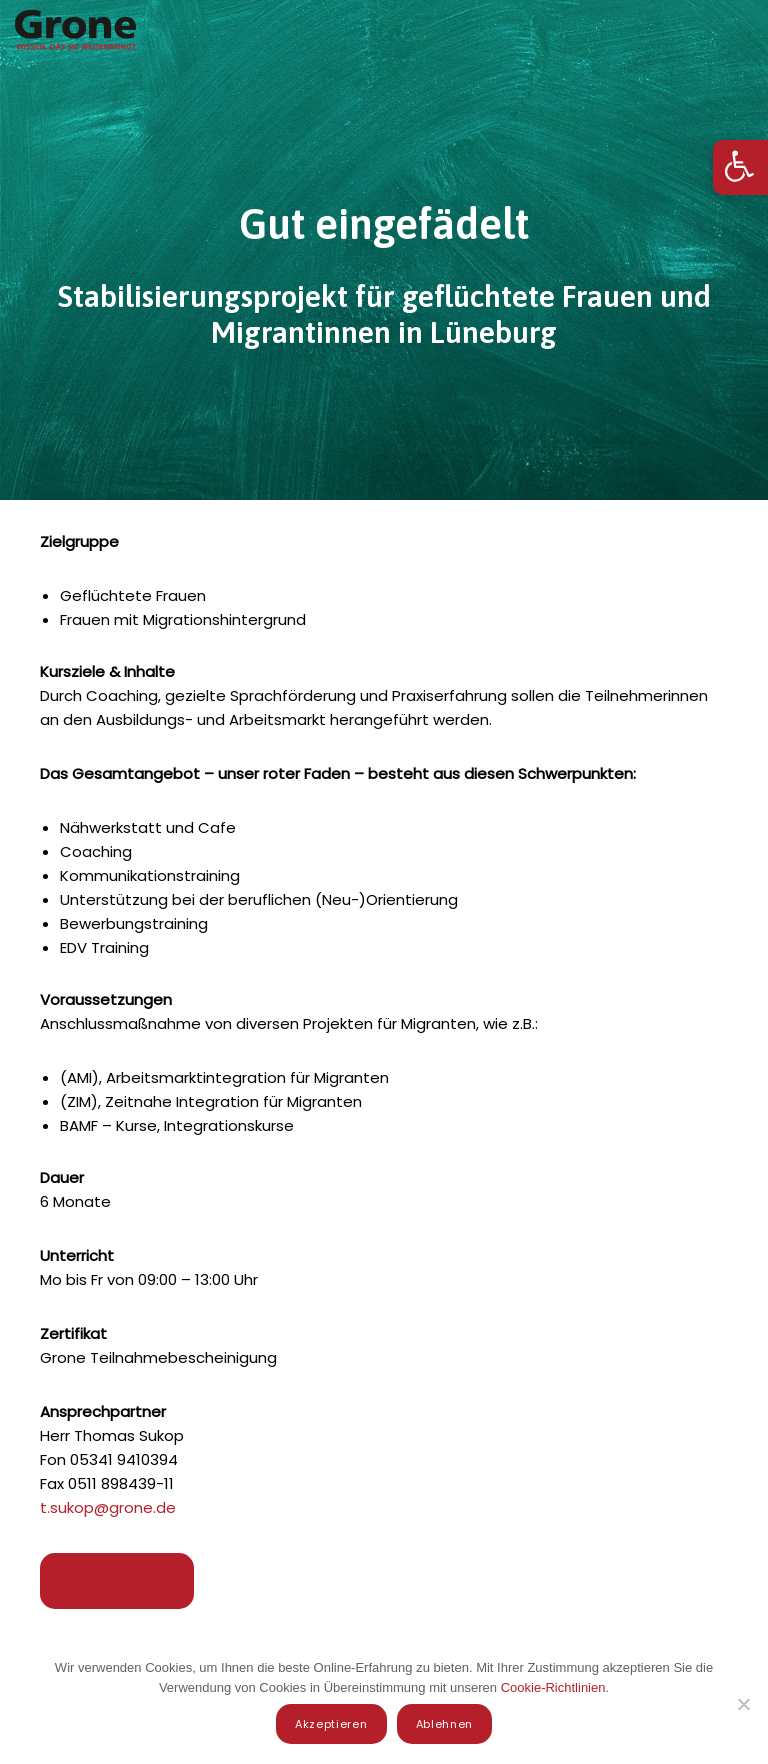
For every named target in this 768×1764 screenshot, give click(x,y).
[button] (740, 167)
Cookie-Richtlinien (553, 1687)
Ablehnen (445, 1724)
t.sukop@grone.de (108, 1507)
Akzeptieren (331, 1724)
